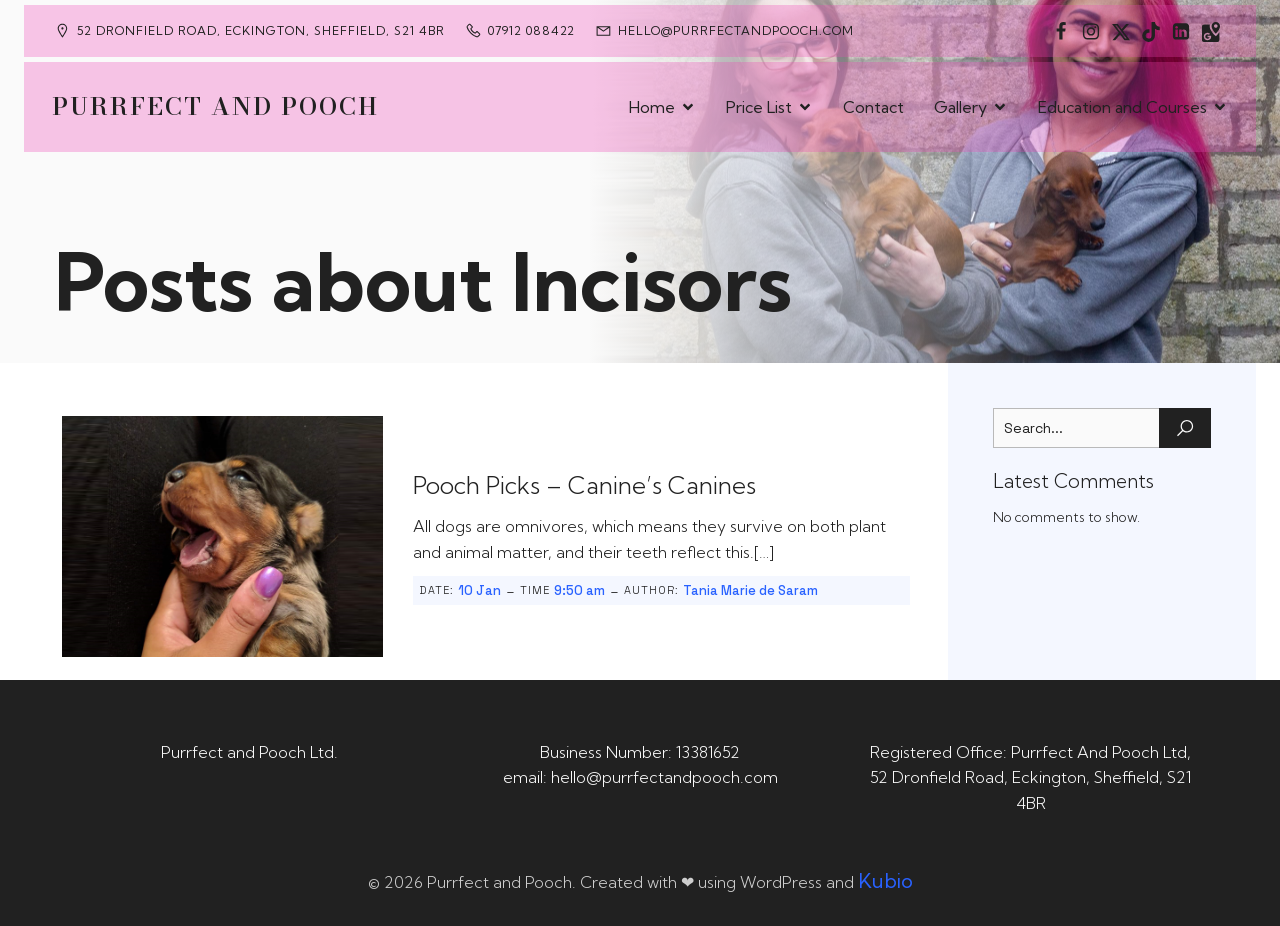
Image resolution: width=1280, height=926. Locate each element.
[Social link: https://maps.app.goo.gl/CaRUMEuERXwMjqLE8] (1211, 31)
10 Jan (479, 590)
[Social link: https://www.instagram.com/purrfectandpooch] (1091, 31)
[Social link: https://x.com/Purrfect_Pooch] (1121, 31)
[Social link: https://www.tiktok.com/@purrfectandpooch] (1151, 31)
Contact (873, 107)
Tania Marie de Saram (750, 590)
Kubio (885, 880)
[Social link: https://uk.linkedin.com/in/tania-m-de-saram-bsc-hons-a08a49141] (1181, 31)
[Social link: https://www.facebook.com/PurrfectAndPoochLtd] (1061, 31)
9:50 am (579, 590)
